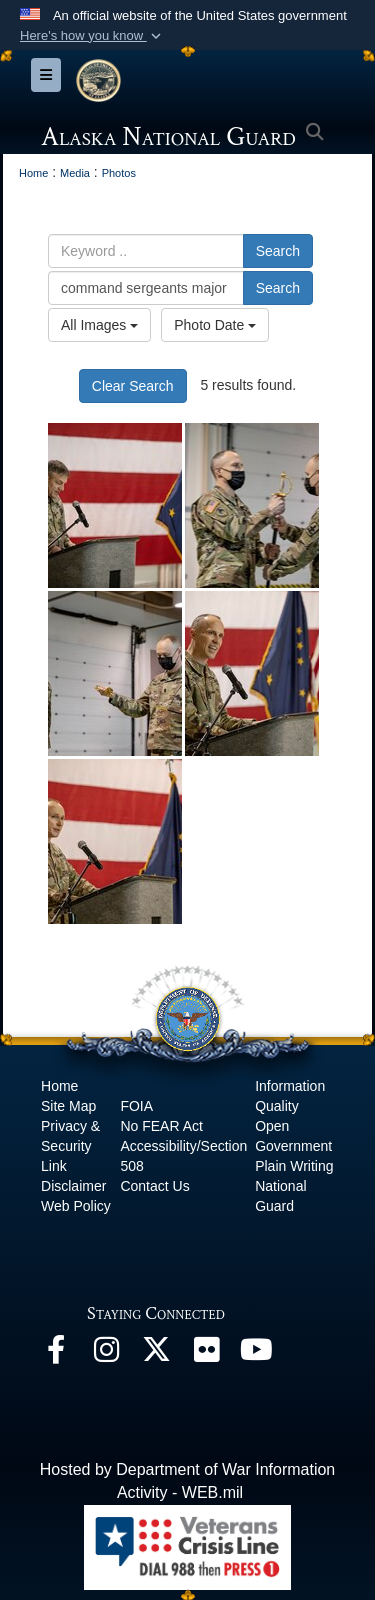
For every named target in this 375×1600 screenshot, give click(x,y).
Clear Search (133, 386)
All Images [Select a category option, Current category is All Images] (99, 325)
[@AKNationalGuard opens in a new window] (156, 1354)
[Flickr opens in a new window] (206, 1354)
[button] (92, 36)
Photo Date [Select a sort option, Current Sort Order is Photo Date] (215, 325)
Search (278, 251)
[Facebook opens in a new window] (56, 1354)
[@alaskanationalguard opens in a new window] (106, 1354)
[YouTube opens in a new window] (256, 1354)
